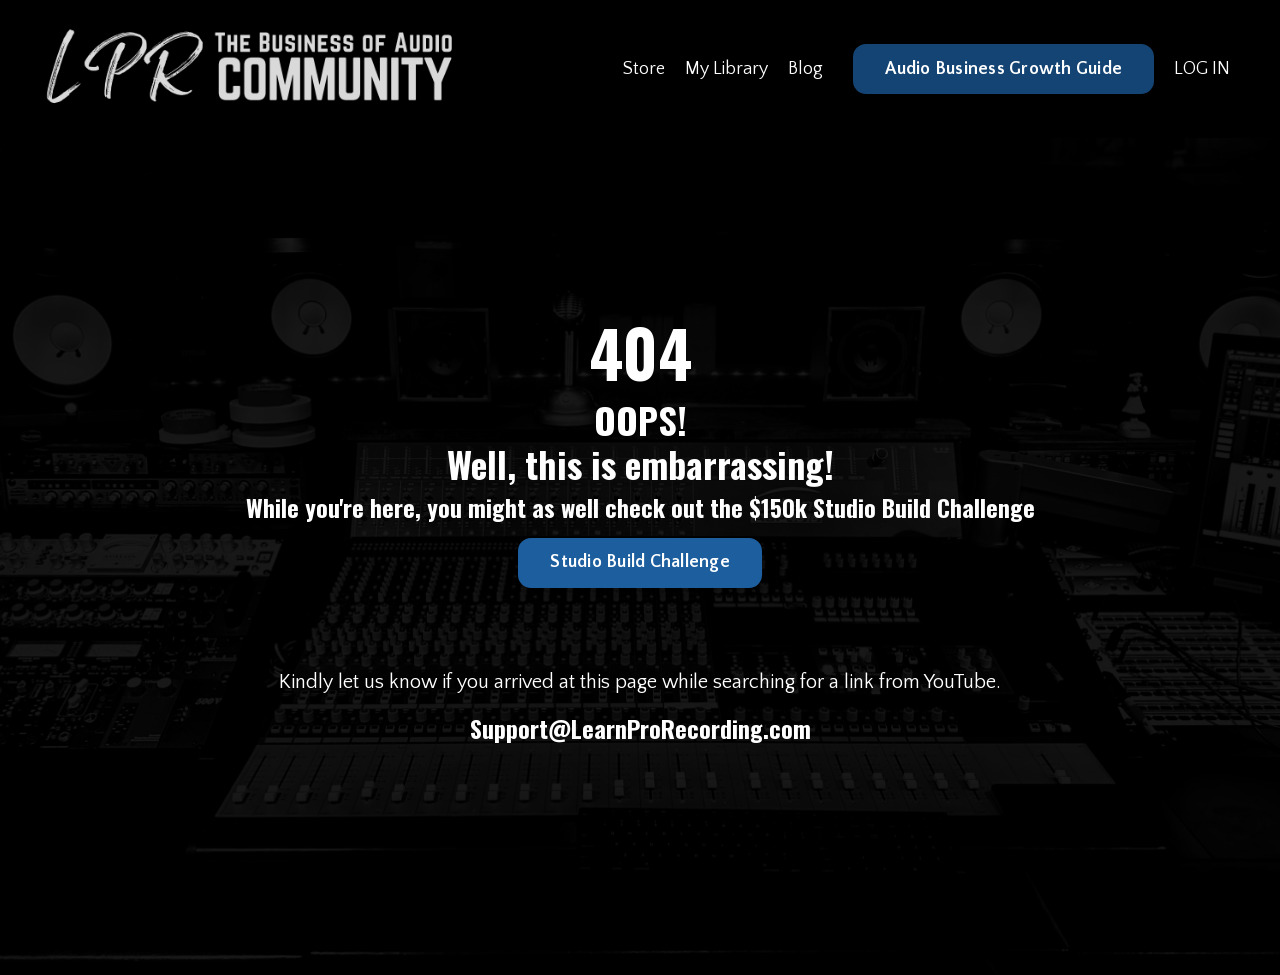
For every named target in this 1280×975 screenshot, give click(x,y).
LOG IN (1202, 69)
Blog (805, 69)
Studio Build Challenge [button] (640, 562)
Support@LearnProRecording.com (640, 728)
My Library (726, 69)
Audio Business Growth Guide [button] (1003, 69)
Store (644, 69)
